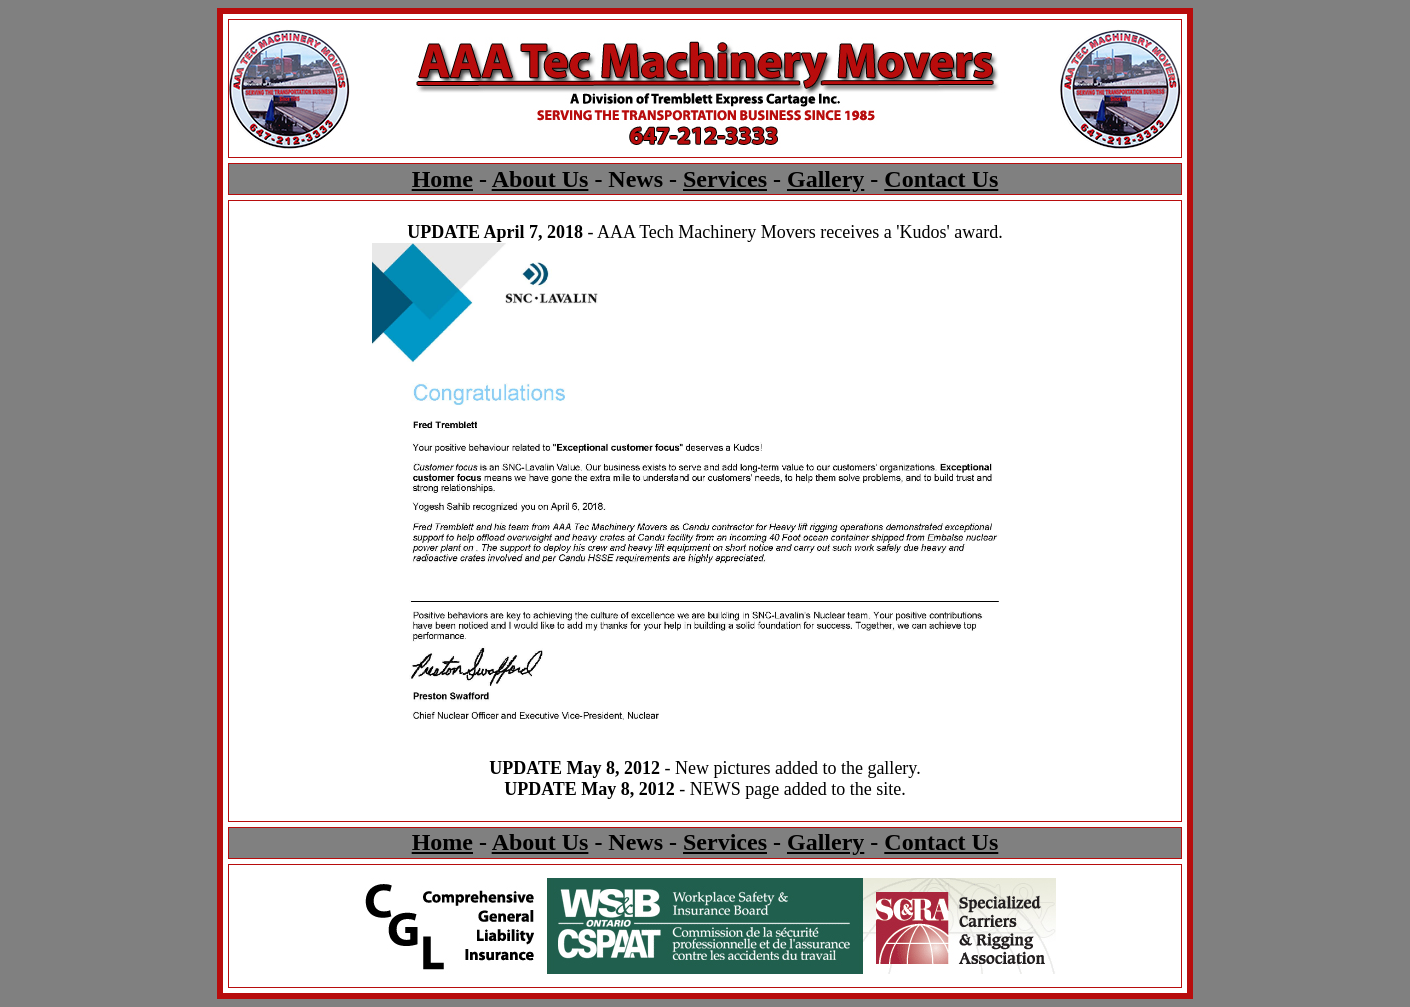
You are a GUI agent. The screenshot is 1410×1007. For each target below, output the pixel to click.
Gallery (825, 179)
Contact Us (941, 179)
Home (442, 179)
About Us (540, 179)
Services (725, 179)
